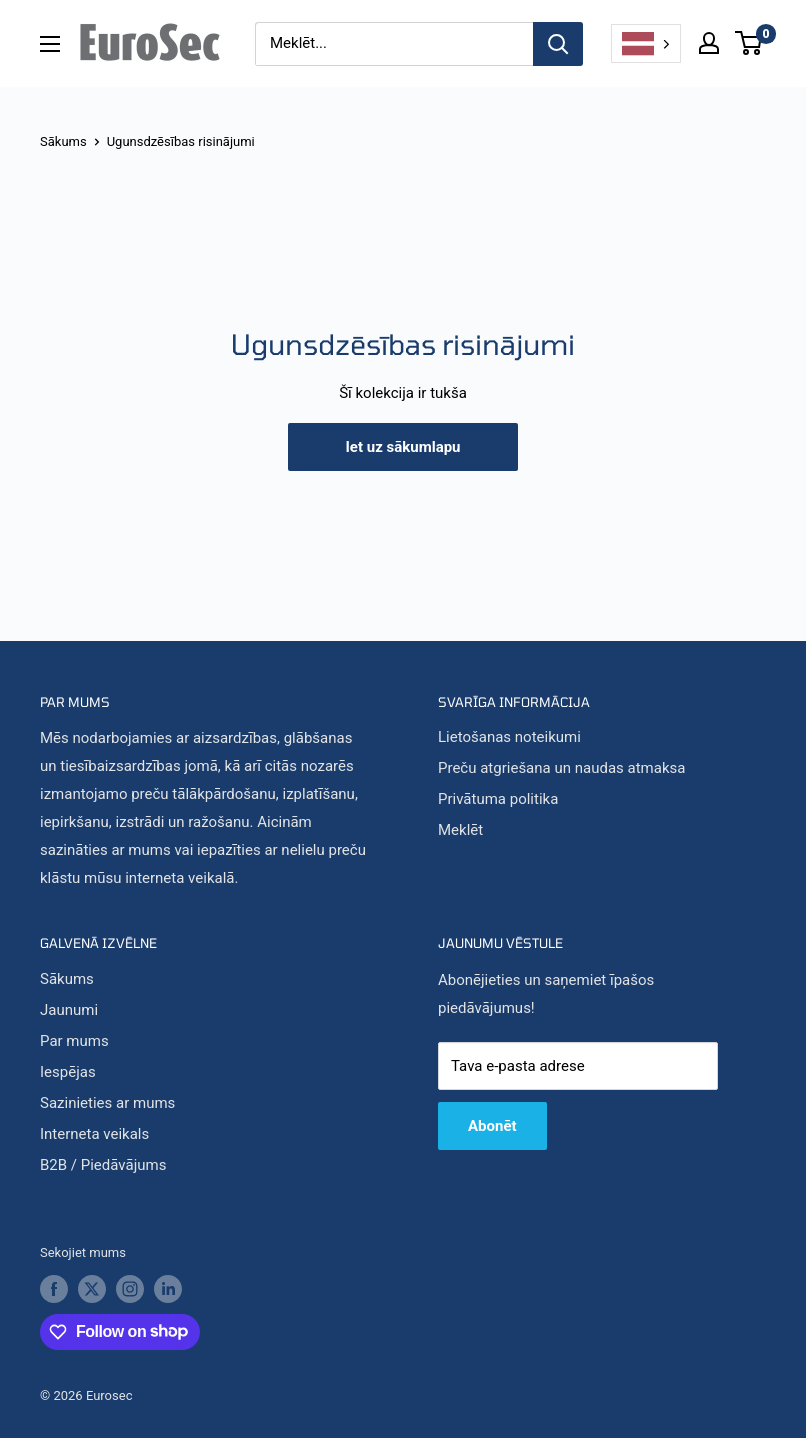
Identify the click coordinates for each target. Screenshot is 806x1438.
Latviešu (638, 44)
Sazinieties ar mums (107, 1083)
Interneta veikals (94, 1114)
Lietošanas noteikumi (509, 718)
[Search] (558, 44)
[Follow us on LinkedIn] (168, 1270)
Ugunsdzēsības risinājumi (181, 121)
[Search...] (394, 44)
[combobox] (646, 44)
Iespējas (68, 1052)
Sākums (63, 121)
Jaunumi (69, 990)
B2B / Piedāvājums (103, 1145)
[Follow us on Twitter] (92, 1270)
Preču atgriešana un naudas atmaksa (561, 749)
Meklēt (460, 811)
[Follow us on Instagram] (130, 1270)
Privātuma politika (498, 780)
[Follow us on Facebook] (54, 1270)
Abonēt (492, 1106)
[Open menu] (50, 44)
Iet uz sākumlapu (402, 427)
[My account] (709, 43)
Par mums (74, 1021)
